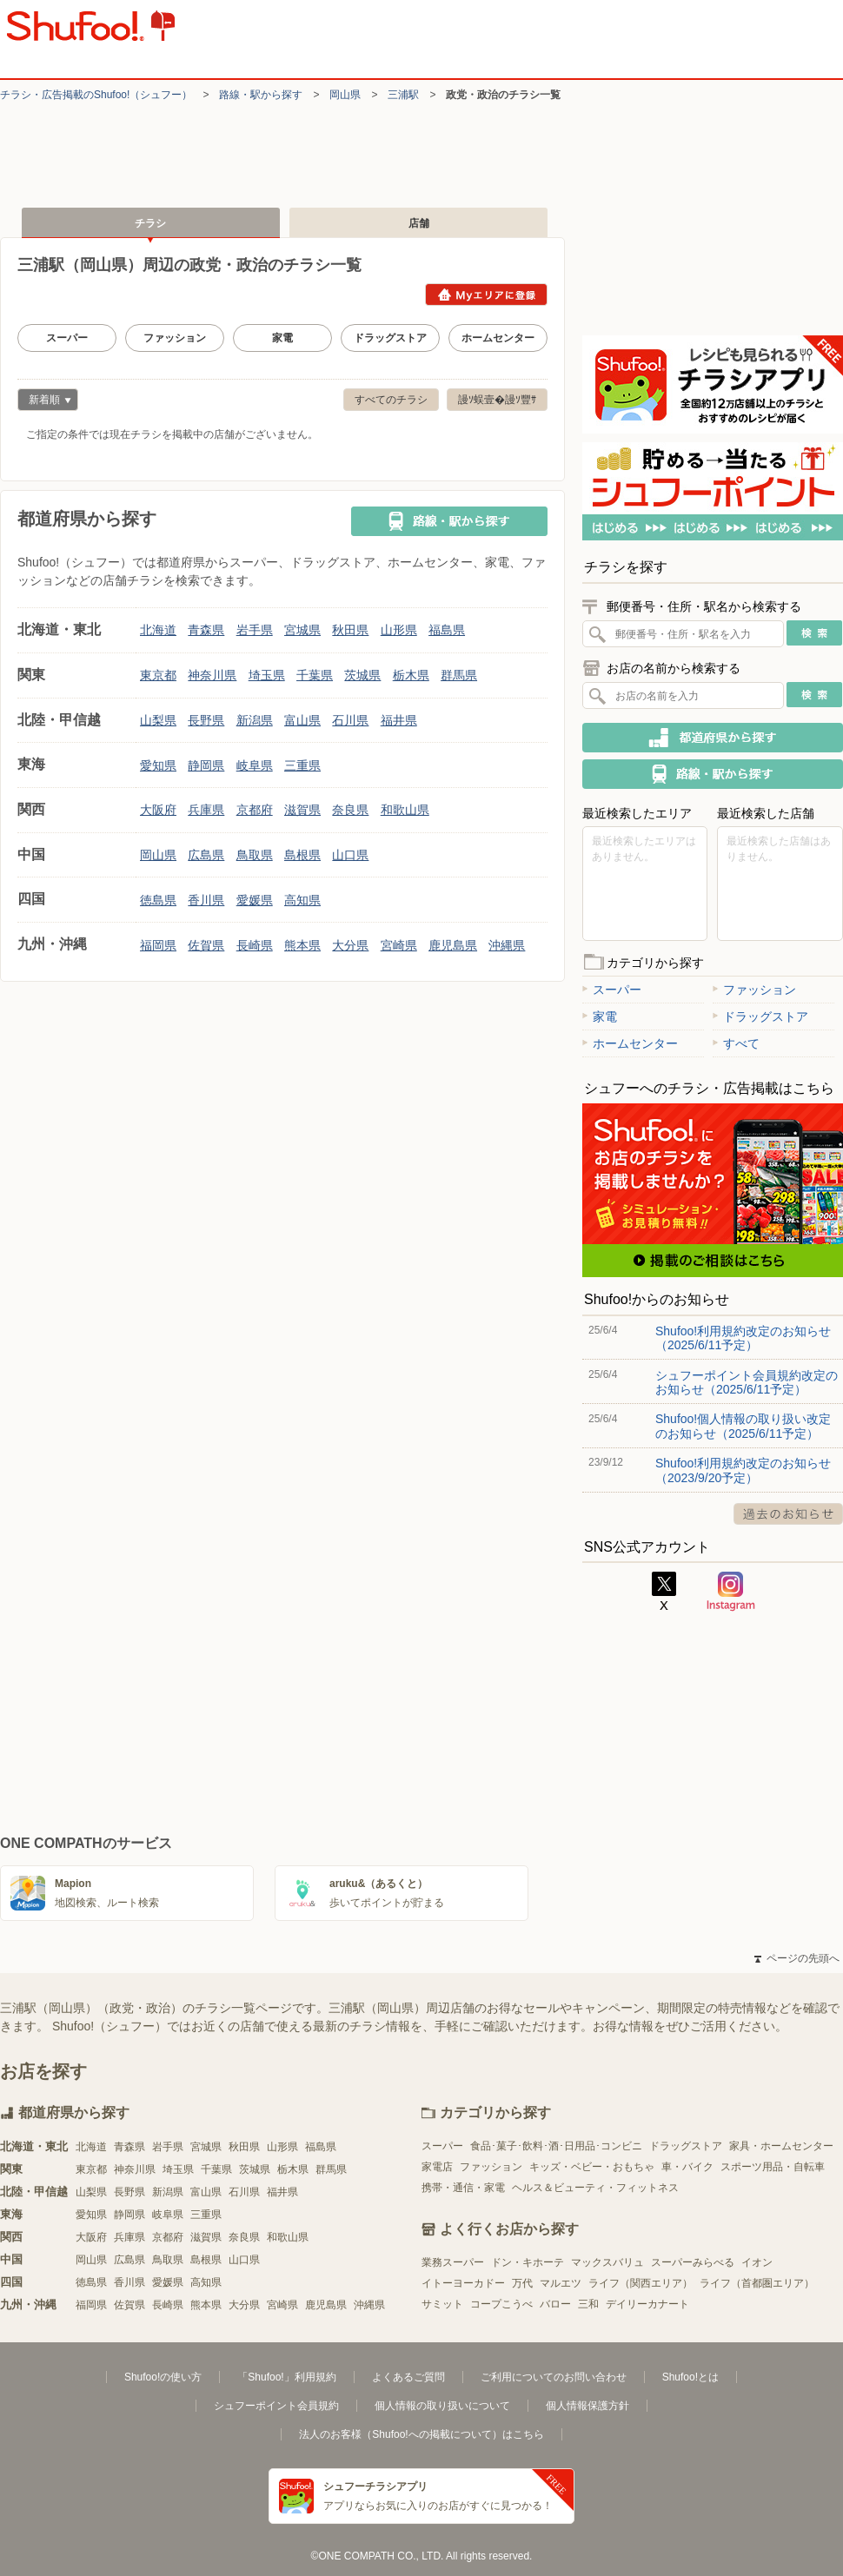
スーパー (67, 338)
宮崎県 (399, 945)
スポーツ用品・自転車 (772, 2167)
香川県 (206, 900)
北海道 (158, 630)
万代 (522, 2283)
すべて (736, 1043)
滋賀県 (302, 810)
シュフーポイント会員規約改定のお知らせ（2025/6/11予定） (746, 1382)
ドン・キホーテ (527, 2262)
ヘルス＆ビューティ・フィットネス (595, 2188)
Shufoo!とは (690, 2377)
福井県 (399, 720)
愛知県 (158, 765)
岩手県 (254, 630)
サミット (442, 2304)
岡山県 (345, 95)
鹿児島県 (452, 945)
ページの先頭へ (797, 1958)
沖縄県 (506, 945)
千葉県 (314, 675)
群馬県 (459, 675)
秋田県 (350, 630)
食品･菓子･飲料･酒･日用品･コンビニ (556, 2146)
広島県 (206, 855)
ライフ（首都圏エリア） (757, 2283)
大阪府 (158, 810)
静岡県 (206, 765)
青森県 (206, 630)
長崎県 (254, 945)
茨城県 (362, 675)
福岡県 (158, 945)
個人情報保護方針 (587, 2406)
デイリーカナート (647, 2304)
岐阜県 (254, 765)
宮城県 (302, 630)
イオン (757, 2262)
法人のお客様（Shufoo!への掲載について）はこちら (421, 2434)
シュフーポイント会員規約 (276, 2406)
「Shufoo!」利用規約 (286, 2377)
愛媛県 (254, 900)
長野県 (206, 720)
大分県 (350, 945)
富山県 (302, 720)
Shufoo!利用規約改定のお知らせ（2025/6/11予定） (743, 1338)
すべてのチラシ (391, 400)
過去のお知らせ (788, 1514)
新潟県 (254, 720)
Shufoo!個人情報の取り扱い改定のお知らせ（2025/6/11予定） (743, 1426)
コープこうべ (501, 2304)
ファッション (174, 338)
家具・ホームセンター (781, 2146)
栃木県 (411, 675)
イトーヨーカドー (463, 2283)
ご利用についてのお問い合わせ (554, 2377)
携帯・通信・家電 (463, 2188)
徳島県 (158, 900)
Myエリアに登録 (486, 294)
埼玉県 (267, 675)
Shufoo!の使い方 (163, 2377)
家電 (282, 338)
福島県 (446, 630)
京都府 (254, 810)
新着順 (44, 402)
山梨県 (158, 720)
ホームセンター (497, 338)
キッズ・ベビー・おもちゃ (591, 2167)
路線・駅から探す (260, 95)
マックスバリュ (607, 2262)
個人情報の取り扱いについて (442, 2406)
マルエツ (560, 2283)
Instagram (731, 1592)
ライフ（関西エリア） (640, 2283)
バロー (555, 2304)
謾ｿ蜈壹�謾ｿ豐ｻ (497, 400)
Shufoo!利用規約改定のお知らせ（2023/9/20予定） (743, 1470)
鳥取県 (254, 855)
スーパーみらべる (692, 2262)
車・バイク (687, 2167)
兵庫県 (206, 810)
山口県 (350, 855)
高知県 (302, 900)
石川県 (350, 720)
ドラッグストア (390, 338)
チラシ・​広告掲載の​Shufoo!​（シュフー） (96, 95)
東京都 (158, 675)
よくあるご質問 (408, 2377)
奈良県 (350, 810)
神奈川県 (212, 675)
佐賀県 (206, 945)
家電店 (437, 2167)
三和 (588, 2304)
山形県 (399, 630)
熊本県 (302, 945)
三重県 (302, 765)
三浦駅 (403, 95)
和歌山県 (405, 810)
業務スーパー (453, 2262)
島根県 (302, 855)
